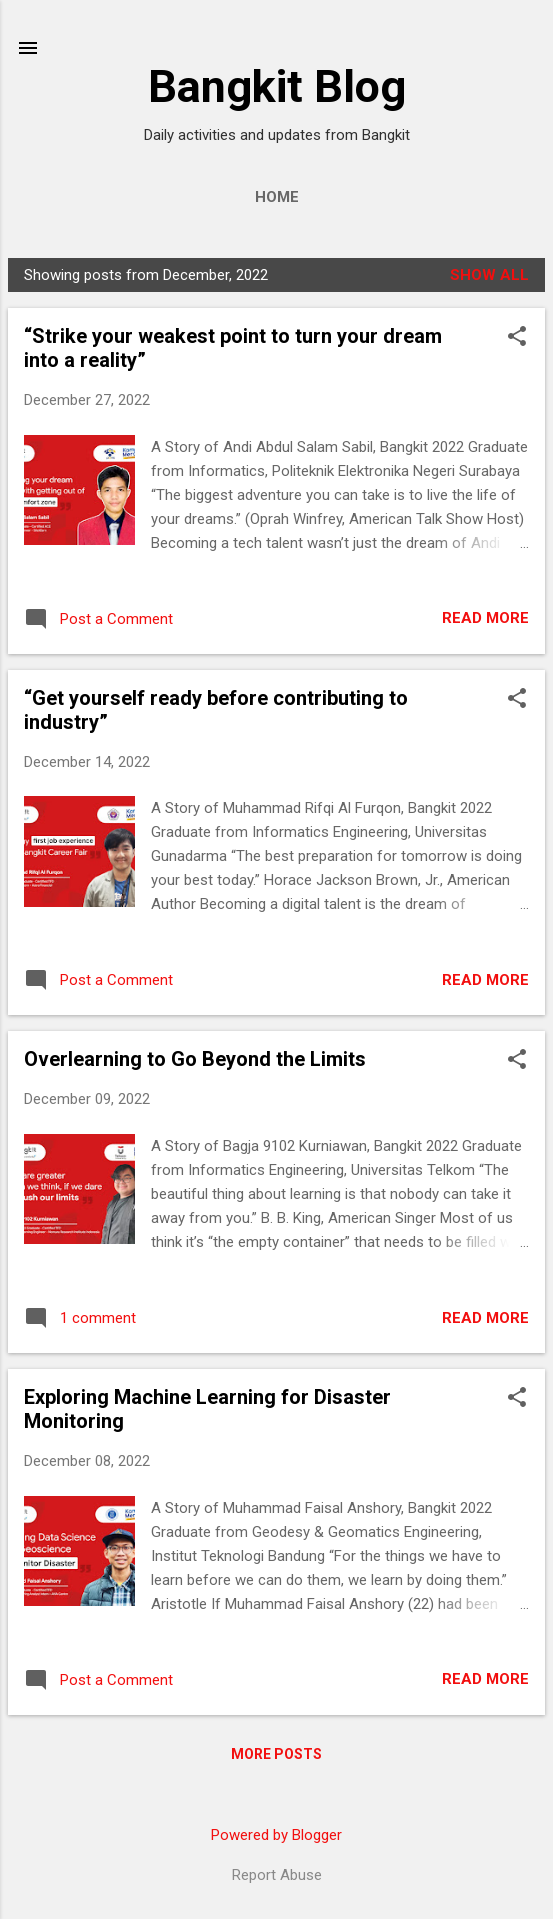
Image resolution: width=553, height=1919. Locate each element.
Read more (485, 618)
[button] (517, 338)
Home (277, 197)
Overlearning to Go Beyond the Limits (195, 1059)
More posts (276, 1754)
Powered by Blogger (276, 1835)
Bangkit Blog (277, 86)
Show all (489, 275)
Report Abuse (277, 1875)
